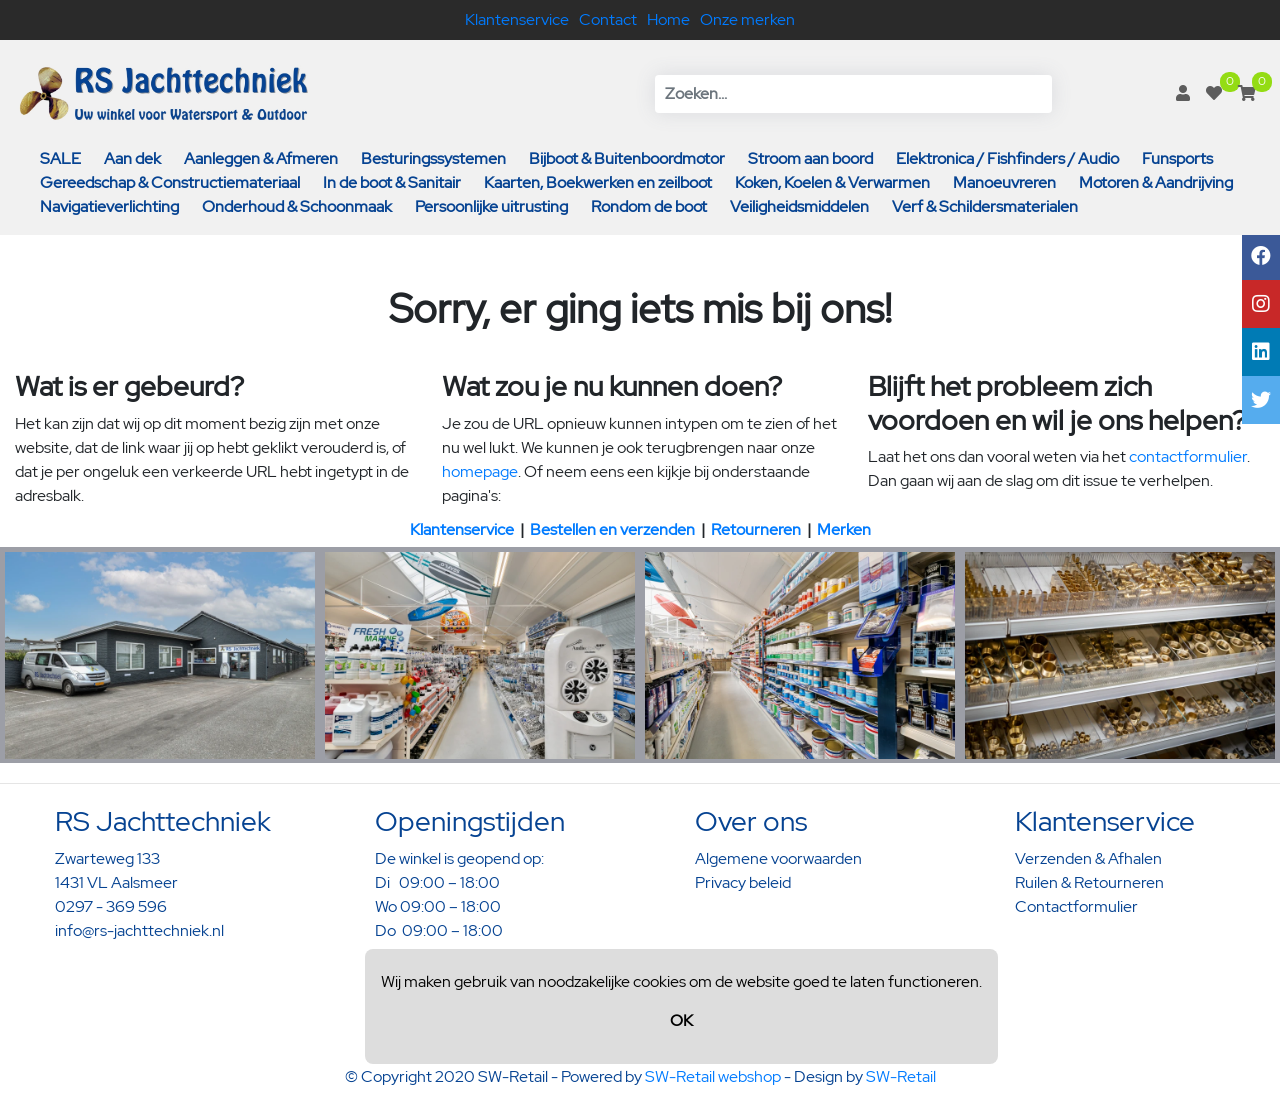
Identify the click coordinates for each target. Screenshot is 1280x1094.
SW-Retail (901, 1076)
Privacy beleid (743, 882)
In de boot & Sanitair (392, 182)
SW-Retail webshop (713, 1076)
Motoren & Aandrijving (1156, 182)
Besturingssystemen (433, 158)
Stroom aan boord (810, 158)
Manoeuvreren (1004, 182)
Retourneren (756, 529)
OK (681, 1020)
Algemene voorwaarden (778, 858)
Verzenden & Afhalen (1088, 858)
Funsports (1177, 158)
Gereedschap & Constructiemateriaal (170, 182)
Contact (608, 19)
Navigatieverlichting (109, 206)
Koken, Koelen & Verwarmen (832, 182)
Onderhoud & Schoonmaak (297, 206)
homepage (480, 471)
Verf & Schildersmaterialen (985, 206)
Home (668, 19)
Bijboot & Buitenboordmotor (627, 158)
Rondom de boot (649, 206)
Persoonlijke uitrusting (491, 206)
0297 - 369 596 (111, 906)
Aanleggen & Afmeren (261, 158)
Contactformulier (1076, 906)
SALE (60, 158)
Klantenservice (517, 19)
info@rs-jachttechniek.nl (139, 930)
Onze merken (747, 19)
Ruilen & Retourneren (1089, 882)
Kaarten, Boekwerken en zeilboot (598, 182)
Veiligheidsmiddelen (799, 206)
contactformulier (1188, 456)
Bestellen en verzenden (612, 529)
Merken (844, 529)
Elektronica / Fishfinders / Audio (1007, 158)
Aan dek (132, 158)
